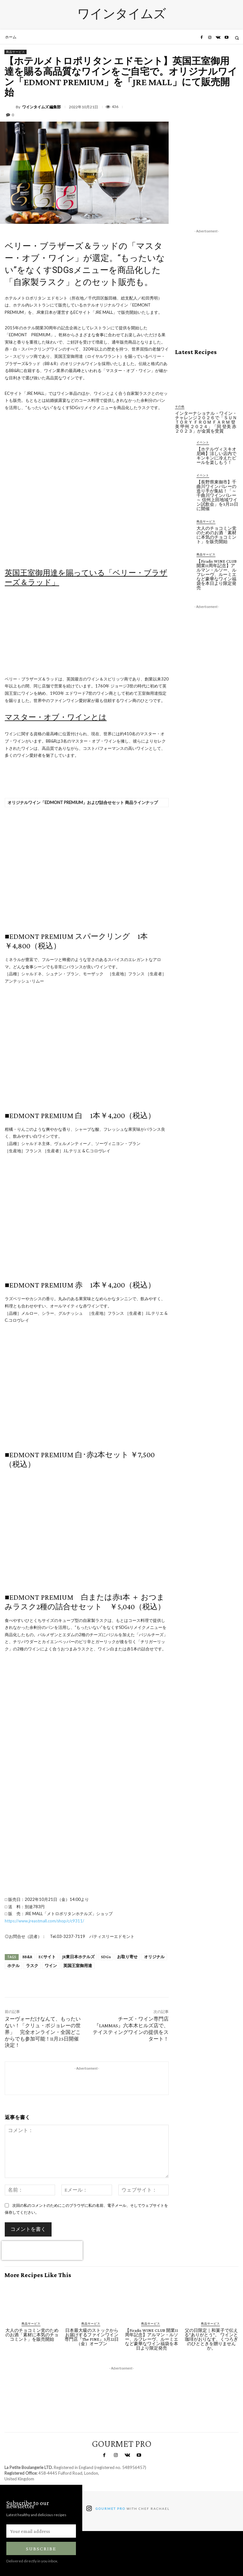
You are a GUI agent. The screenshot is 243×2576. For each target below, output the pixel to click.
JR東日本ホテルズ (78, 1956)
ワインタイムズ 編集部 (41, 107)
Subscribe (41, 2548)
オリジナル (154, 1956)
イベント (202, 442)
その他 (179, 406)
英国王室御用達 (77, 1965)
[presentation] (42, 2250)
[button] (237, 38)
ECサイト (47, 1956)
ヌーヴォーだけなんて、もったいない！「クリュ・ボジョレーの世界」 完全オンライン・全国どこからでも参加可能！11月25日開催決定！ (43, 2032)
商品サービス (15, 52)
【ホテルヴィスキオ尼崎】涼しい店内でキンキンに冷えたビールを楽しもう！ (216, 455)
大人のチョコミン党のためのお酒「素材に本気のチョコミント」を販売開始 (216, 535)
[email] (41, 2531)
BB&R (27, 1956)
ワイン (51, 1965)
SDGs (106, 1956)
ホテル (13, 1965)
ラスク (32, 1965)
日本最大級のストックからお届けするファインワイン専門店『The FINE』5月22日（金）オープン (92, 2337)
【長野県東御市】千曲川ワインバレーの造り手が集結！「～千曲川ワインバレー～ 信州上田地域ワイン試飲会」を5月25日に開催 (217, 495)
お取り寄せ (127, 1956)
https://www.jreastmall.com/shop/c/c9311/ (44, 1920)
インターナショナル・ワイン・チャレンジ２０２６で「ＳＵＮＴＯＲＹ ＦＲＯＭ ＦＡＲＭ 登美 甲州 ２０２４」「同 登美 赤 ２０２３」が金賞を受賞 (206, 422)
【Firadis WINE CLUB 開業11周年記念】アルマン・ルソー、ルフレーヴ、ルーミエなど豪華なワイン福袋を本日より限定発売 (216, 574)
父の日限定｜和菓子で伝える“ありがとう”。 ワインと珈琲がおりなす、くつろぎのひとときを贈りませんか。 (211, 2339)
